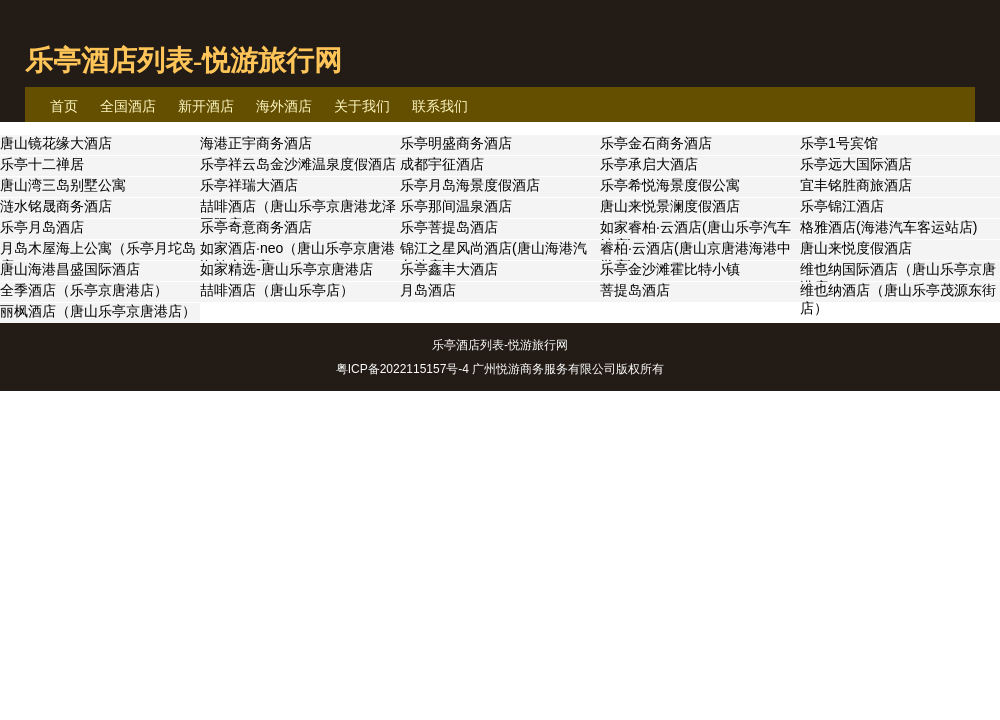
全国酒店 (128, 106)
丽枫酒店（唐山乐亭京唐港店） (98, 311)
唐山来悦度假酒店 (856, 248)
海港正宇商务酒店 (256, 143)
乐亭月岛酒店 (42, 227)
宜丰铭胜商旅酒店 (856, 185)
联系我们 (440, 106)
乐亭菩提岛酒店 (449, 227)
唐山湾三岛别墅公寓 (63, 185)
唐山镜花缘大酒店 (56, 143)
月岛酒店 (428, 290)
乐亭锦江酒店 (842, 206)
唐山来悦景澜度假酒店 (670, 206)
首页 (64, 106)
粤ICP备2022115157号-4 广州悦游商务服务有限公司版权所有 (500, 369)
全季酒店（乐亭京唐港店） (84, 290)
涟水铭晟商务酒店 (56, 206)
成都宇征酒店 (442, 164)
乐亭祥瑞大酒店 (249, 185)
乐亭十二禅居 (42, 164)
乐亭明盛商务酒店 (456, 143)
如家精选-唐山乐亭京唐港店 (286, 269)
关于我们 (362, 106)
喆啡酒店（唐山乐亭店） (277, 290)
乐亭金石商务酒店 (656, 143)
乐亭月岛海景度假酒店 (470, 185)
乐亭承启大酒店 (649, 164)
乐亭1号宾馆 (839, 143)
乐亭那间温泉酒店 (456, 206)
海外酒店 (284, 106)
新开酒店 (206, 106)
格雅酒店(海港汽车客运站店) (888, 227)
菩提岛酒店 (635, 290)
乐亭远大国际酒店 (856, 164)
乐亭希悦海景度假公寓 (670, 185)
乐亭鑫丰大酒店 (449, 269)
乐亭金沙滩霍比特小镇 (670, 269)
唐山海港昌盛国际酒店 (70, 269)
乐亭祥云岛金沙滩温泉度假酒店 (298, 164)
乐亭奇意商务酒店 (256, 227)
